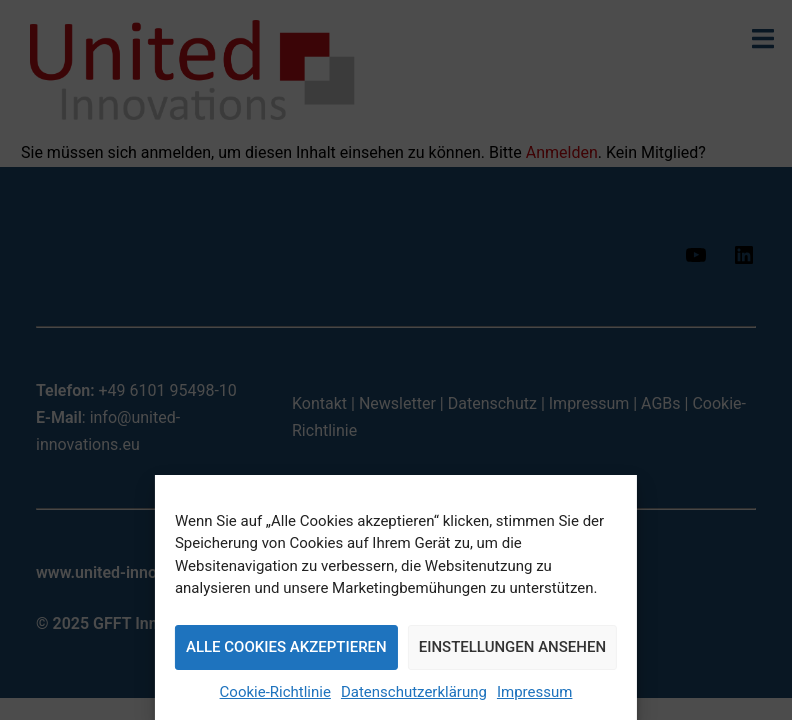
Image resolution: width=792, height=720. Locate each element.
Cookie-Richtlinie (275, 692)
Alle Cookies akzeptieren (286, 647)
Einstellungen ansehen (512, 647)
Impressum (534, 692)
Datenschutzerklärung (414, 692)
